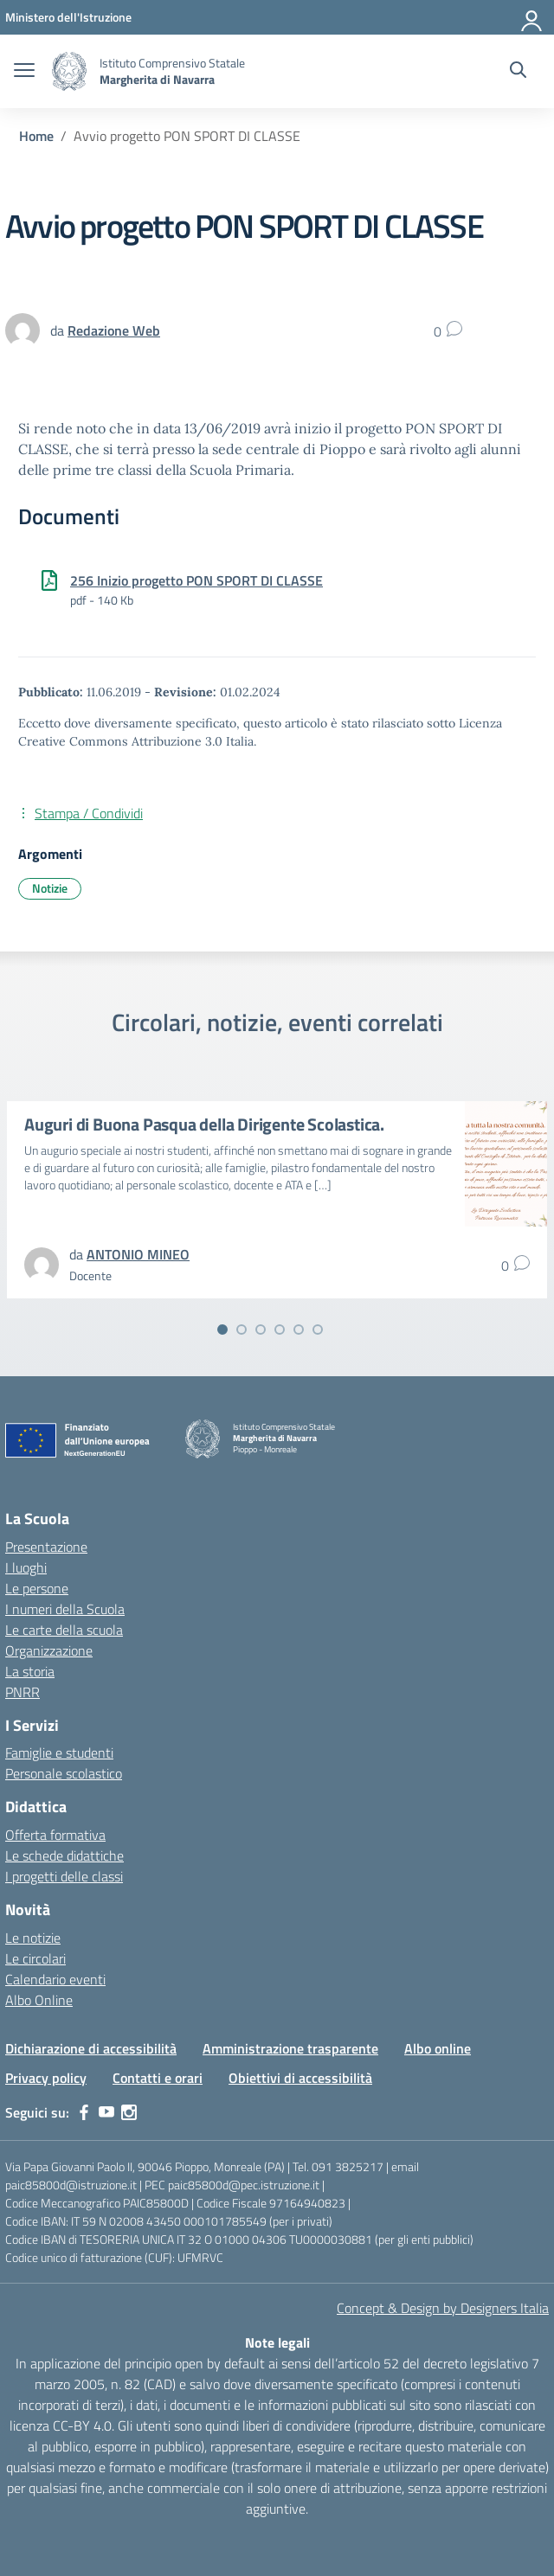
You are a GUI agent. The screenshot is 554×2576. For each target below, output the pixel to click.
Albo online (437, 2048)
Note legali (277, 2342)
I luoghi (26, 1567)
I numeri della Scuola (65, 1609)
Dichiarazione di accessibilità (91, 2048)
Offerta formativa (55, 1834)
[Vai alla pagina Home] (36, 135)
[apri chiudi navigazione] (24, 71)
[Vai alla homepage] (69, 71)
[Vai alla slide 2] (241, 1329)
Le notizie (33, 1937)
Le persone (36, 1588)
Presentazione (46, 1546)
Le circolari (35, 1958)
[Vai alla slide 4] (279, 1329)
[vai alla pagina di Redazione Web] (114, 330)
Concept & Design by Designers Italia (443, 2307)
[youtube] (106, 2112)
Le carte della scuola (64, 1629)
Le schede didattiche (64, 1855)
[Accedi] (532, 17)
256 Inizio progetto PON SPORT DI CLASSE (196, 580)
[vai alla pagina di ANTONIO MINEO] (138, 1254)
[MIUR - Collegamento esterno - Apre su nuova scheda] (68, 17)
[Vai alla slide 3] (260, 1329)
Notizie (50, 888)
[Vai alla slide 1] (222, 1329)
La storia (30, 1671)
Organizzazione (49, 1650)
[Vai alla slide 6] (317, 1329)
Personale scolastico (63, 1773)
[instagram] (129, 2112)
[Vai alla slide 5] (298, 1329)
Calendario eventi (55, 1979)
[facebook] (84, 2112)
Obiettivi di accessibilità (300, 2077)
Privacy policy (46, 2077)
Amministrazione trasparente (290, 2048)
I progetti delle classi (64, 1876)
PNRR (22, 1692)
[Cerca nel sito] (518, 72)
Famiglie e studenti (59, 1752)
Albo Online (39, 2000)
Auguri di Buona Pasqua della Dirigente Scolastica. (204, 1124)
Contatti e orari (158, 2077)
